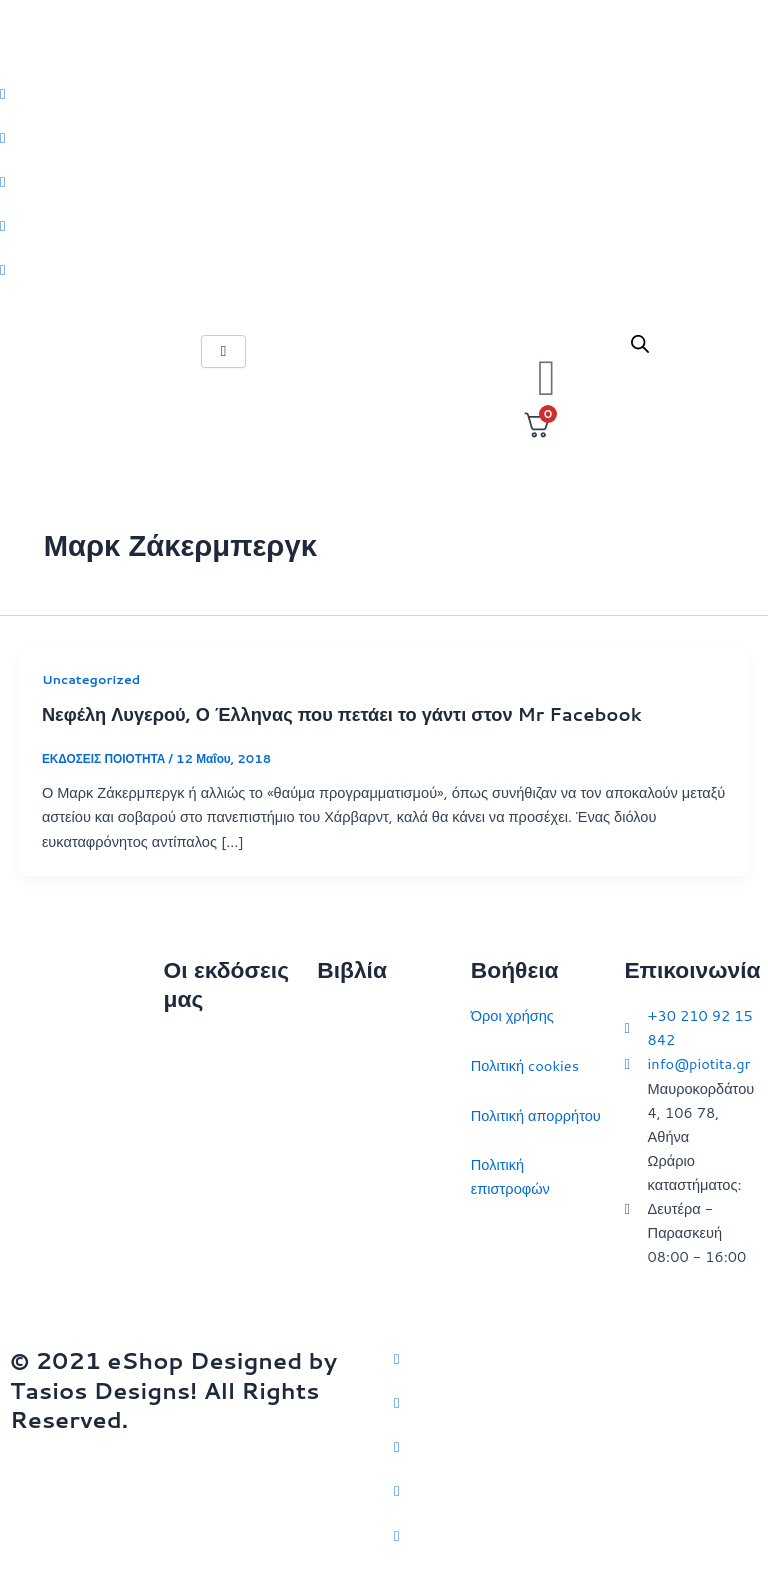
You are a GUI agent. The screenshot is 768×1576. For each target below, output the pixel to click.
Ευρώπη (344, 1238)
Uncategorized (91, 679)
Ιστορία (340, 1115)
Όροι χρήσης (512, 1015)
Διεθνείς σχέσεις (369, 1015)
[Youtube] (384, 269)
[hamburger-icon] (223, 351)
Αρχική (186, 1045)
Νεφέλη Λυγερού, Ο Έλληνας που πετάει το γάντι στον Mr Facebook (342, 714)
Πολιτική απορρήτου (536, 1115)
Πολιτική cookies (525, 1065)
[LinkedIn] (384, 225)
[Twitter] (384, 93)
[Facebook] (384, 137)
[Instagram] (384, 181)
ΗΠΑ (332, 1287)
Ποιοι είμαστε (206, 1095)
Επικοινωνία (203, 1144)
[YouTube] (576, 1534)
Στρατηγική (352, 1065)
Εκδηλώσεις (202, 1194)
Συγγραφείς (201, 1243)
